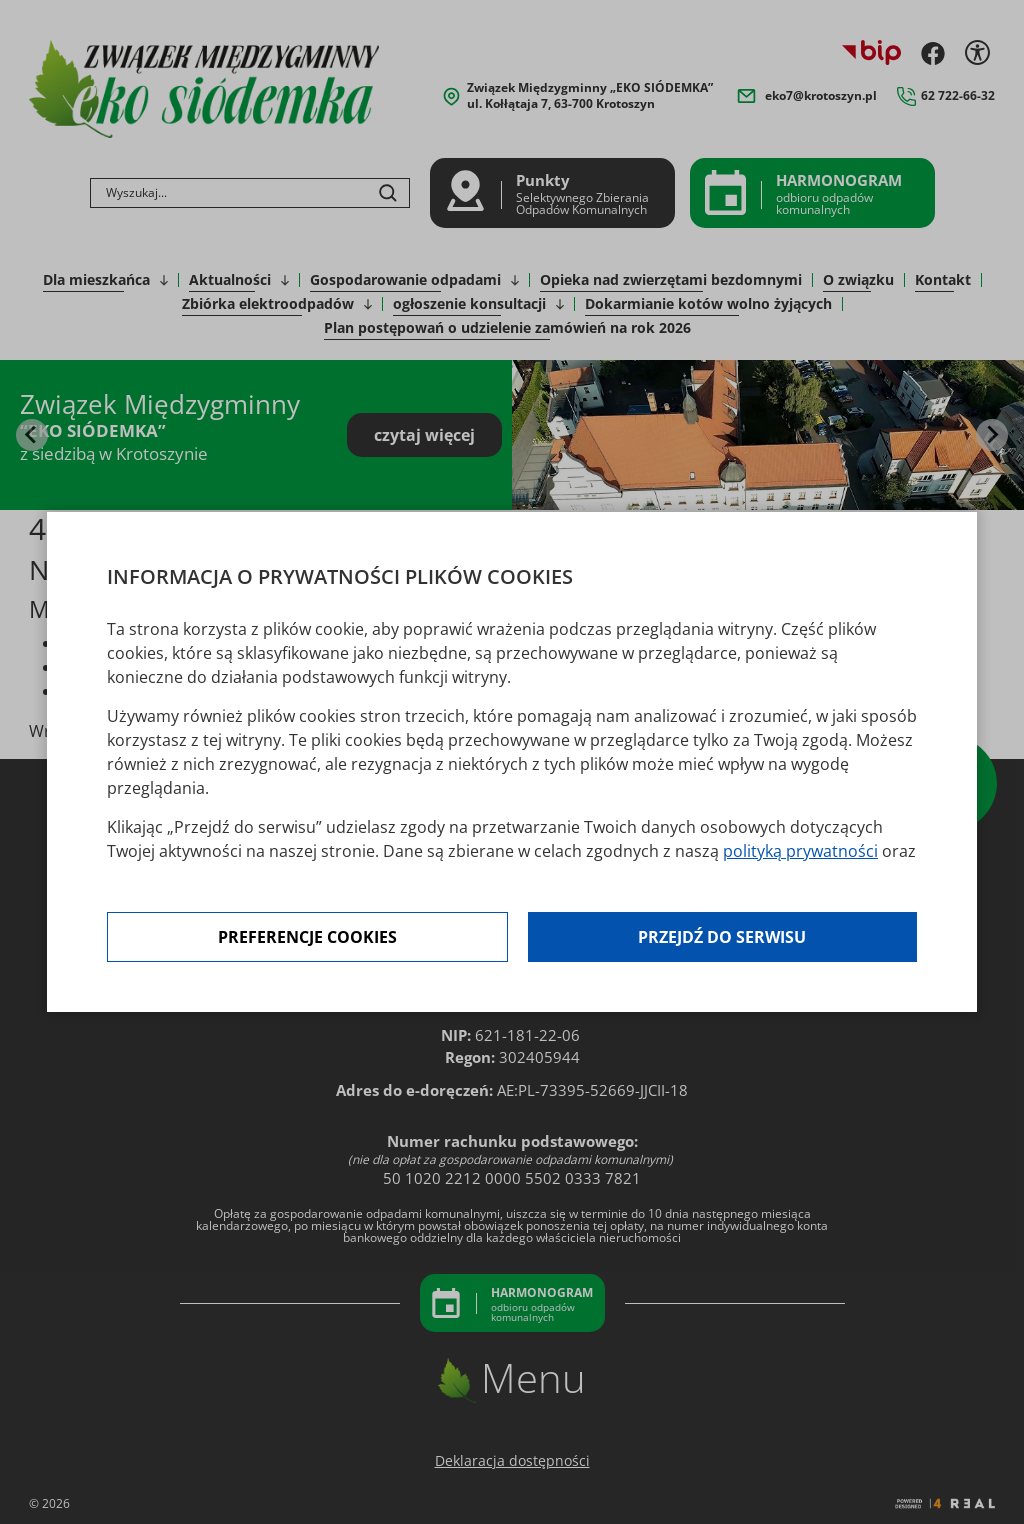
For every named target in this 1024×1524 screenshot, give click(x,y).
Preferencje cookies (307, 937)
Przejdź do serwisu (722, 937)
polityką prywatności (800, 851)
